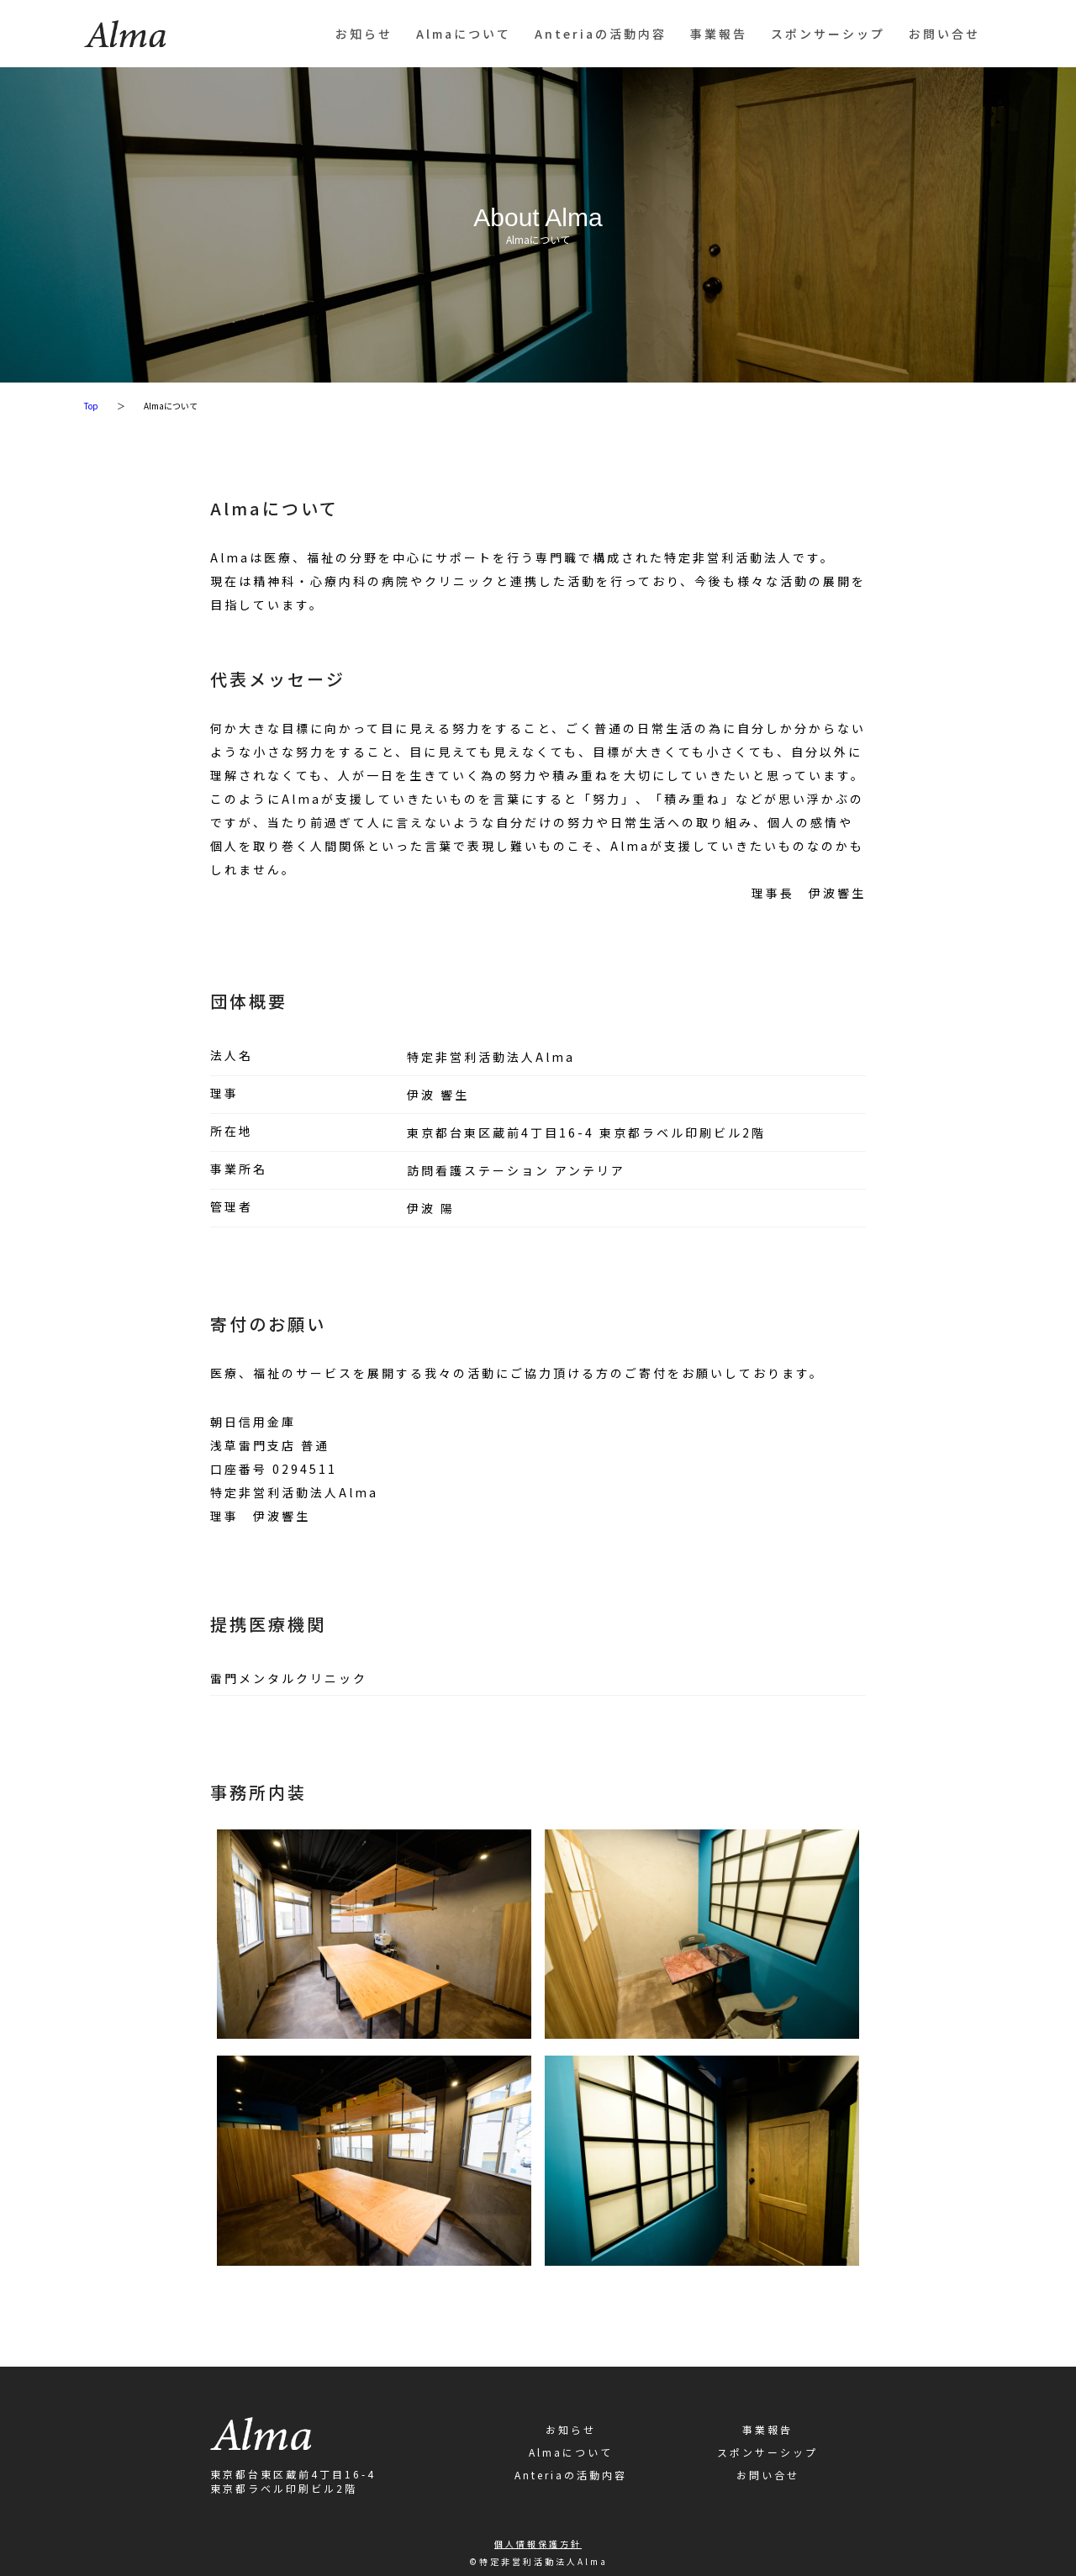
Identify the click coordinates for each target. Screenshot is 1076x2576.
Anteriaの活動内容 (601, 33)
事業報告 (718, 33)
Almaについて (463, 33)
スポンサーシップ (828, 33)
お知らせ (364, 33)
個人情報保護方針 (538, 2543)
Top (91, 405)
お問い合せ (944, 33)
